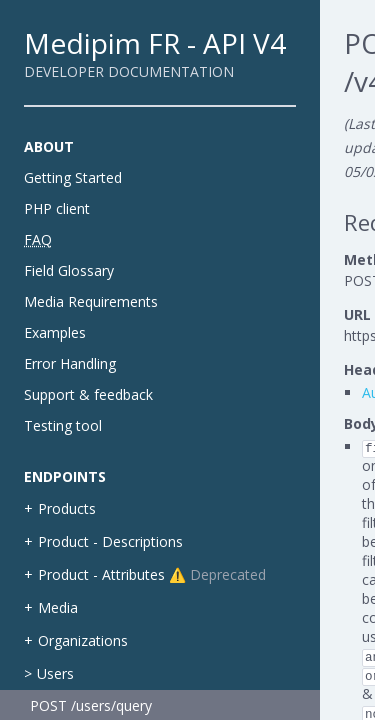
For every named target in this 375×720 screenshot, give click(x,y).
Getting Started (73, 177)
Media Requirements (91, 301)
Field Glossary (69, 270)
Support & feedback (88, 394)
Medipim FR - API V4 (155, 43)
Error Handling (70, 363)
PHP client (57, 208)
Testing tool (63, 425)
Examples (55, 332)
